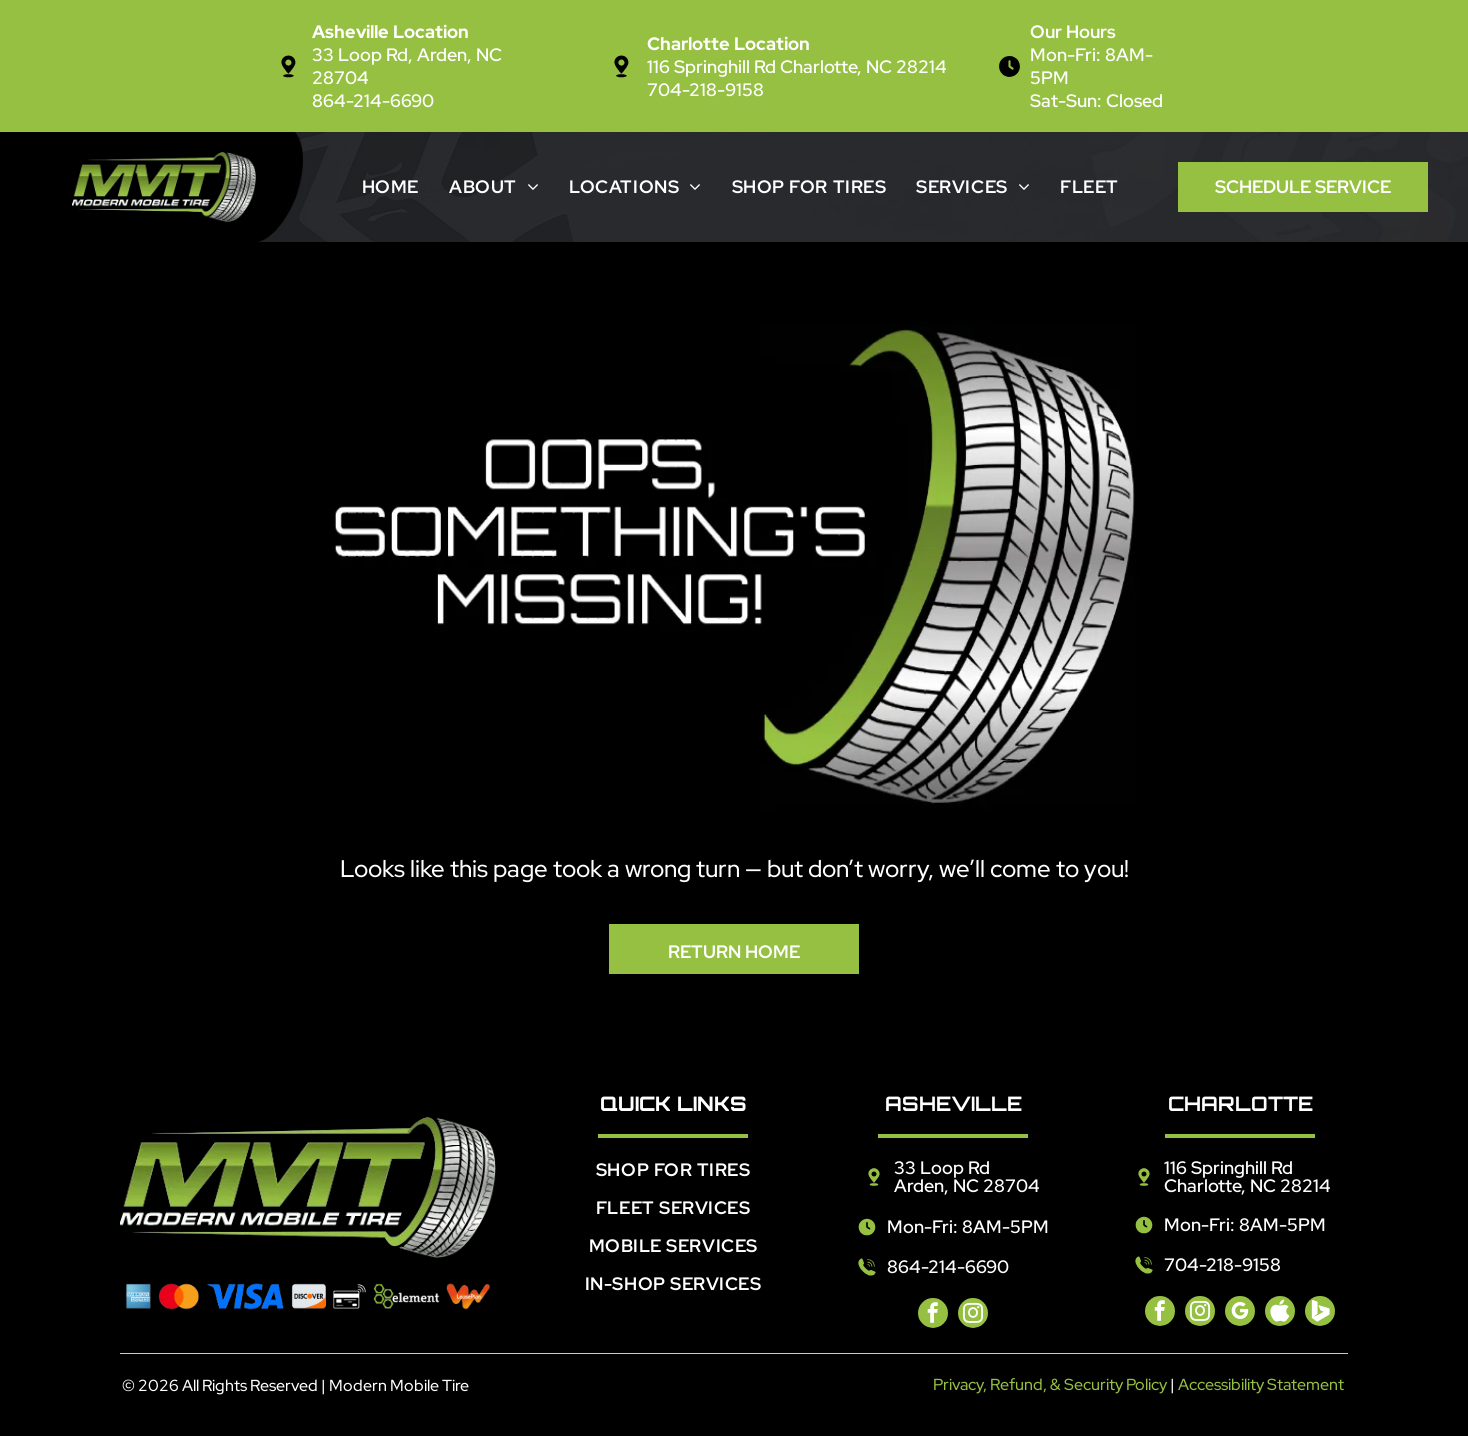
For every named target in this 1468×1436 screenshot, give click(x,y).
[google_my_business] (1240, 1313)
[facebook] (933, 1315)
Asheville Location (390, 31)
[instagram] (973, 1315)
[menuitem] (390, 186)
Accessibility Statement (1261, 1384)
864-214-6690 (373, 100)
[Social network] (1280, 1313)
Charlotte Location (728, 43)
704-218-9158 (705, 89)
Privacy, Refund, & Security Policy (1050, 1384)
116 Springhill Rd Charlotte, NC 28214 (797, 66)
